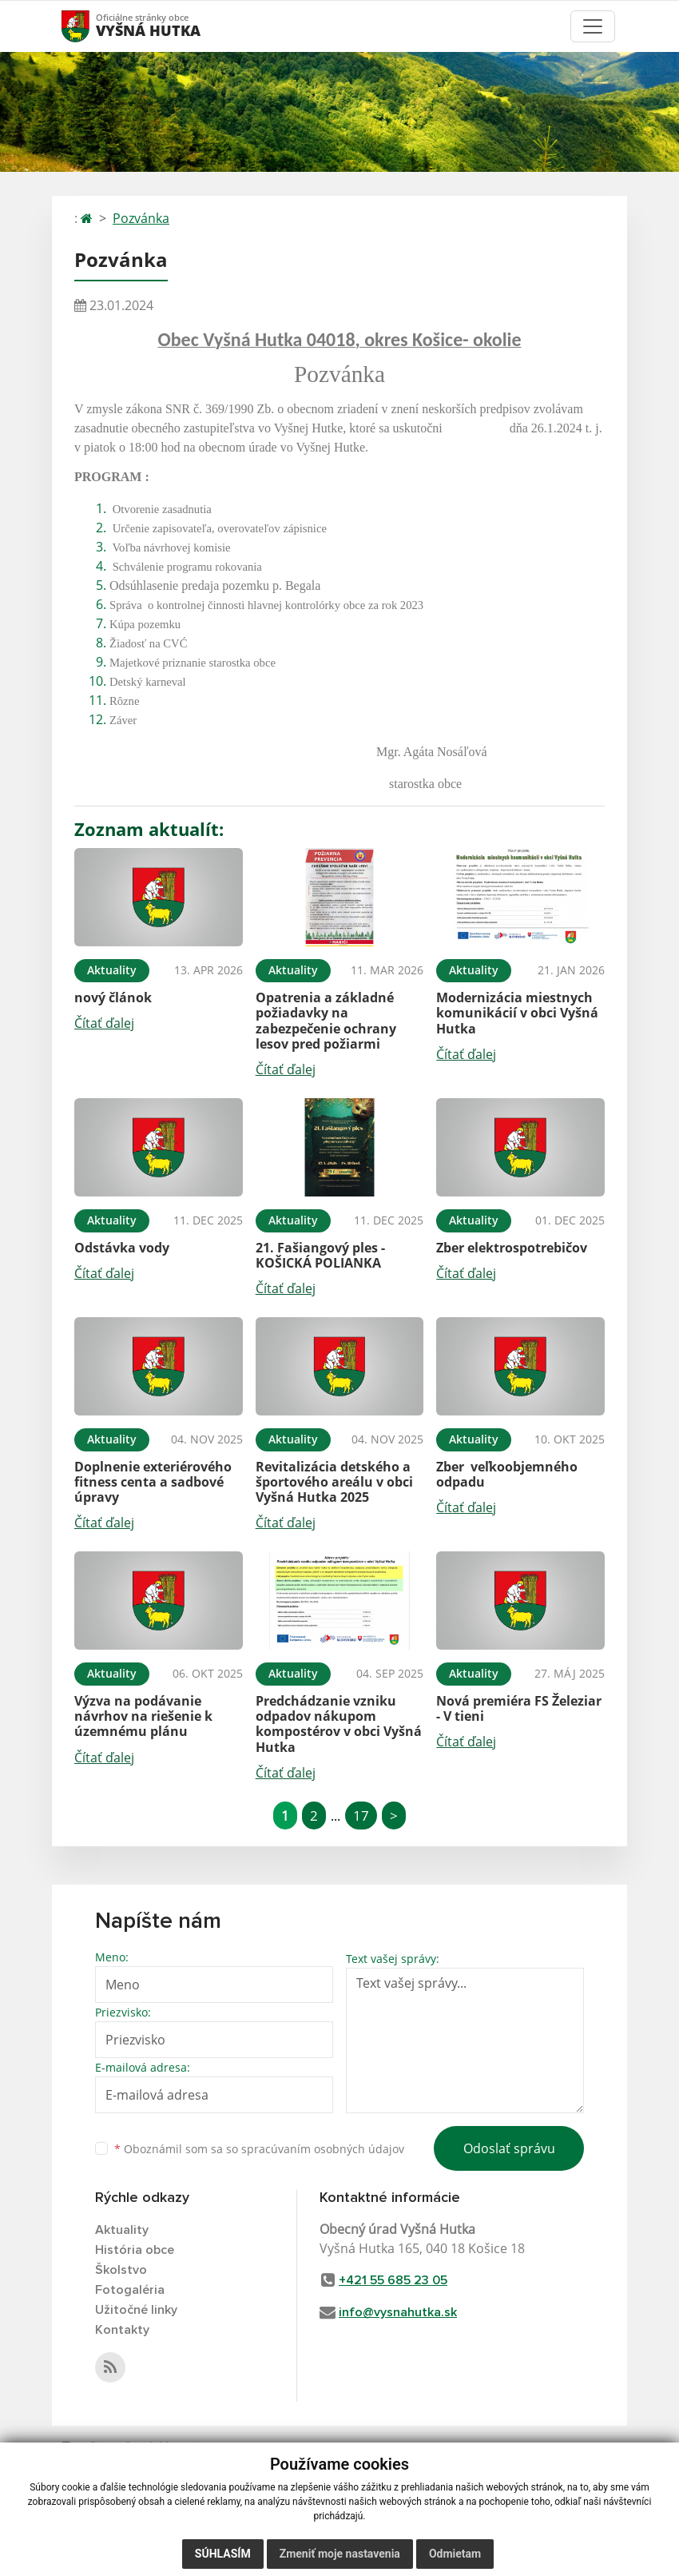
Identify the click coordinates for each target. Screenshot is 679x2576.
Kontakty (122, 2329)
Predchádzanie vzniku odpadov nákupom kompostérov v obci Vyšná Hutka (339, 1724)
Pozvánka (141, 218)
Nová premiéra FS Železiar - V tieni (519, 1708)
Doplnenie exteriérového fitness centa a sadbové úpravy (153, 1482)
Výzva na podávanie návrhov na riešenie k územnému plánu (143, 1716)
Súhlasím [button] (223, 2553)
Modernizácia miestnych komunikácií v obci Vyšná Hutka (517, 1013)
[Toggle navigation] (592, 26)
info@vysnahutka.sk (398, 2312)
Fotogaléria (130, 2289)
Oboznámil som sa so (259, 2148)
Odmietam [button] (455, 2553)
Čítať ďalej (104, 1023)
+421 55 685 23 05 (393, 2280)
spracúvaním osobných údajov (322, 2148)
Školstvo (121, 2269)
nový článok (113, 997)
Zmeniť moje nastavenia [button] (340, 2553)
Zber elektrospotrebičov (511, 1247)
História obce (134, 2250)
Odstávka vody (121, 1247)
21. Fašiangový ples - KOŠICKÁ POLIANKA (320, 1255)
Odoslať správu (509, 2148)
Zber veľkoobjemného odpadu (508, 1474)
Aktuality (122, 2230)
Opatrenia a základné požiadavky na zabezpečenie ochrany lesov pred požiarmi (326, 1021)
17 (361, 1815)
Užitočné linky (136, 2309)
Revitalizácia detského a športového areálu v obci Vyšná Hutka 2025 (334, 1482)
